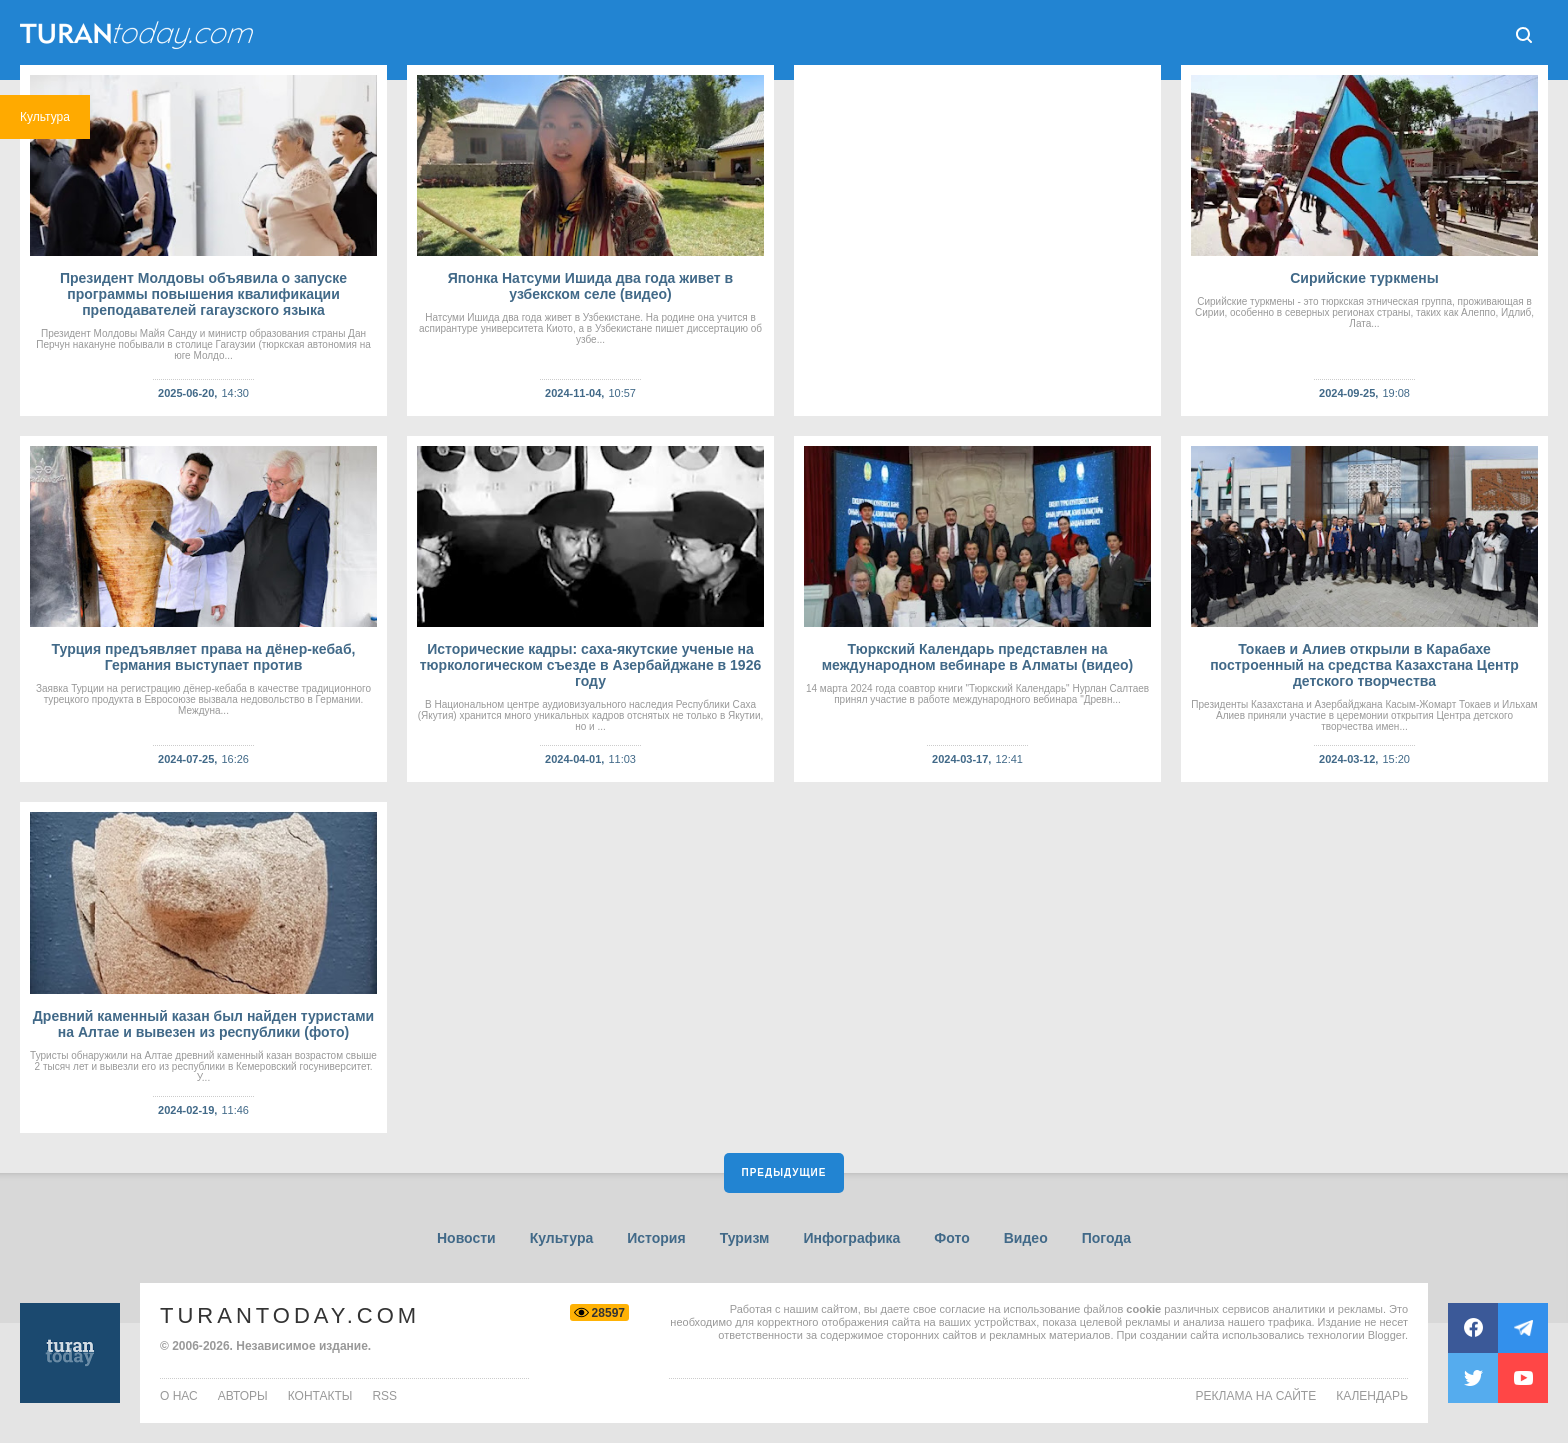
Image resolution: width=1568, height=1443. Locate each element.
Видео (1026, 1238)
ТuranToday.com (139, 35)
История (656, 1238)
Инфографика (851, 1238)
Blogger (1386, 1335)
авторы (243, 1396)
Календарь (1372, 1396)
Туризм (745, 1238)
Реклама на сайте (1256, 1396)
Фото (951, 1238)
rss (384, 1396)
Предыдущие (784, 1172)
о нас (179, 1396)
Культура (562, 1238)
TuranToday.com (290, 1315)
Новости (466, 1238)
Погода (1106, 1238)
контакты (320, 1396)
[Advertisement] (977, 240)
